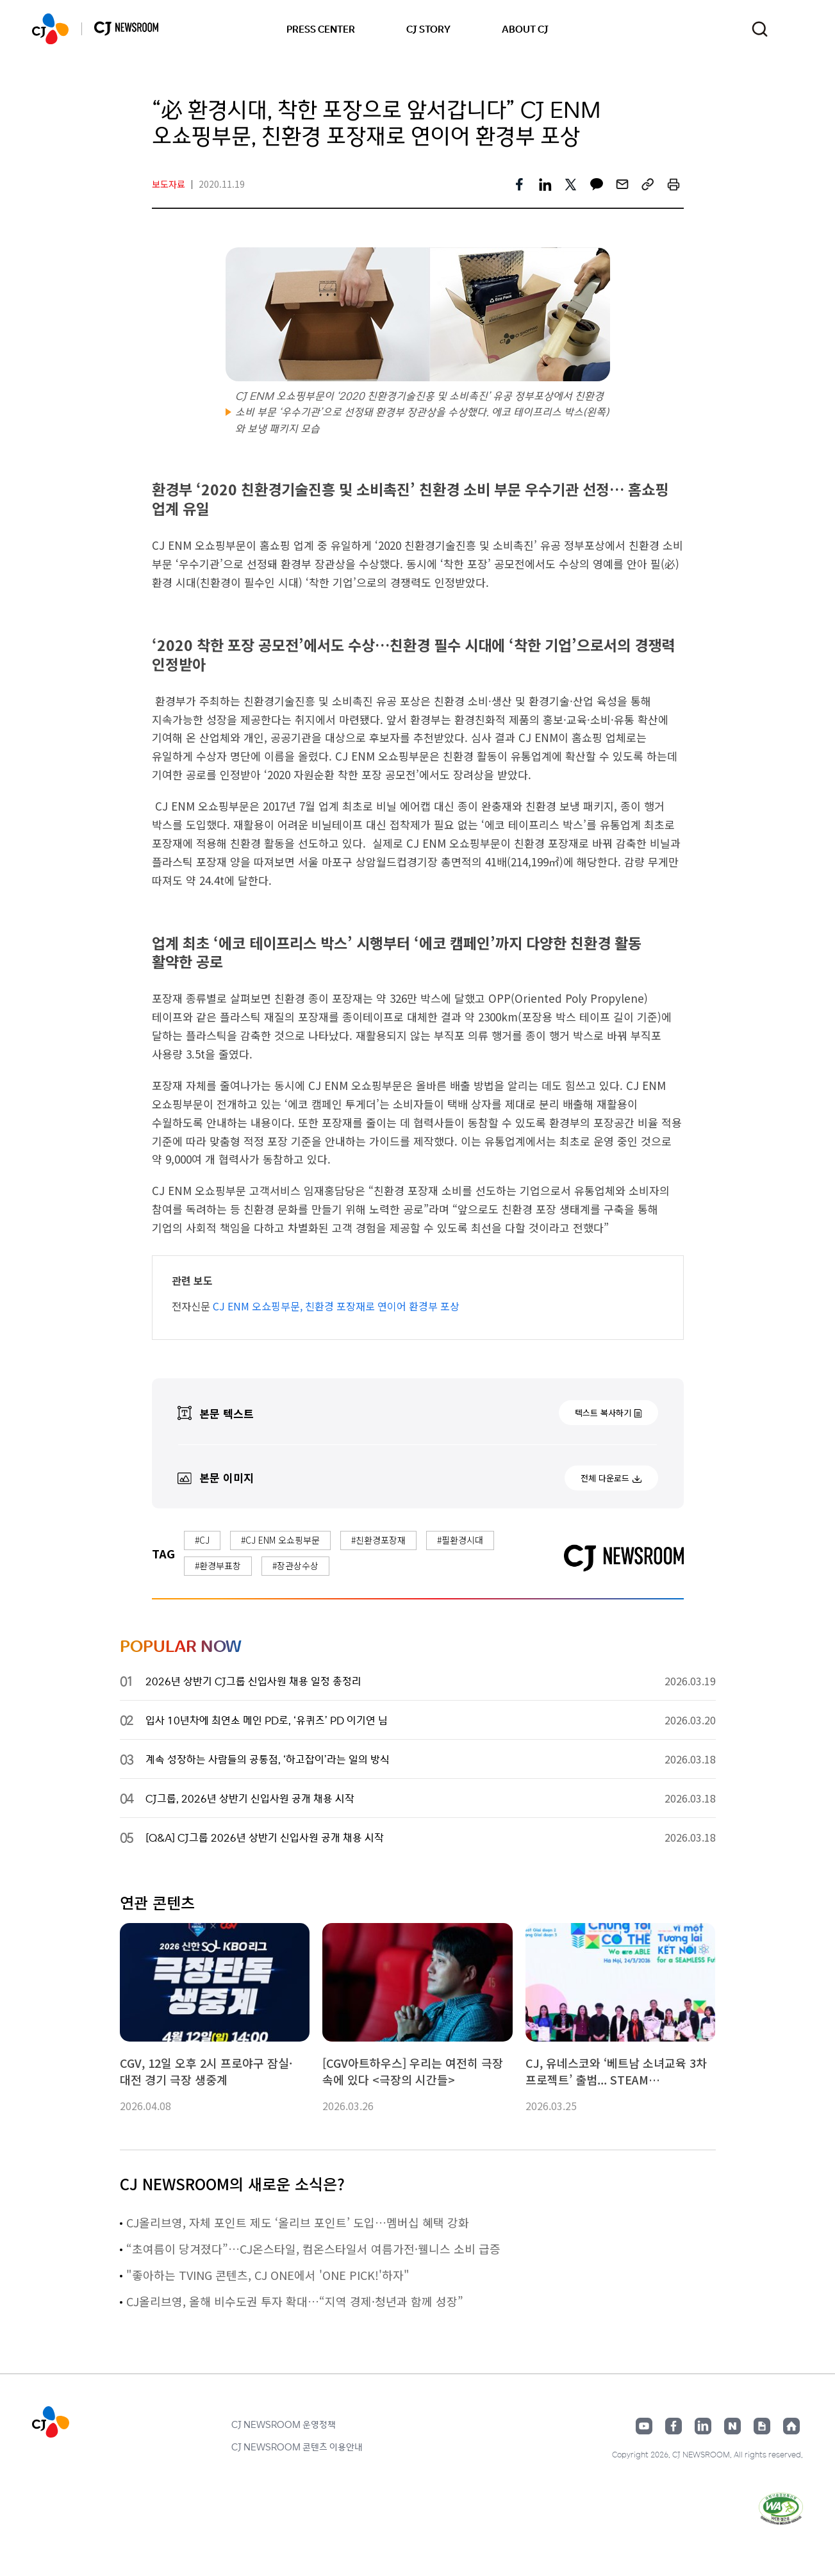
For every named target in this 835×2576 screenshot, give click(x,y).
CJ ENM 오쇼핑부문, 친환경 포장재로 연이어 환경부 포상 (336, 1306)
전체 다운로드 (605, 1478)
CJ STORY (428, 28)
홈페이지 (791, 2426)
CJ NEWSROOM (50, 28)
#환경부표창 (218, 1565)
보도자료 (168, 184)
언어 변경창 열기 (795, 29)
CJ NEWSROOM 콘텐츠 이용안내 (297, 2446)
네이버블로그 (732, 2426)
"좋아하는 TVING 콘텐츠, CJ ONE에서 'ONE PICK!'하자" (267, 2274)
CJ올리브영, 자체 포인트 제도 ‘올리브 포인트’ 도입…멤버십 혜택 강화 (297, 2222)
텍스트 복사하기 (603, 1413)
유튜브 (644, 2426)
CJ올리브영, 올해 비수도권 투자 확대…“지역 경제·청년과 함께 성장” (294, 2301)
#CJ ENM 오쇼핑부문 (280, 1539)
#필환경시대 (460, 1539)
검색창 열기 (760, 29)
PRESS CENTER (320, 28)
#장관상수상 (295, 1565)
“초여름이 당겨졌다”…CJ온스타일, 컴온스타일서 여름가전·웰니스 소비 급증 (313, 2248)
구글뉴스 (761, 2426)
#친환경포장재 (378, 1539)
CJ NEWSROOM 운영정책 (283, 2424)
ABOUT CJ (525, 28)
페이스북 (673, 2426)
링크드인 (703, 2426)
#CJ (202, 1539)
